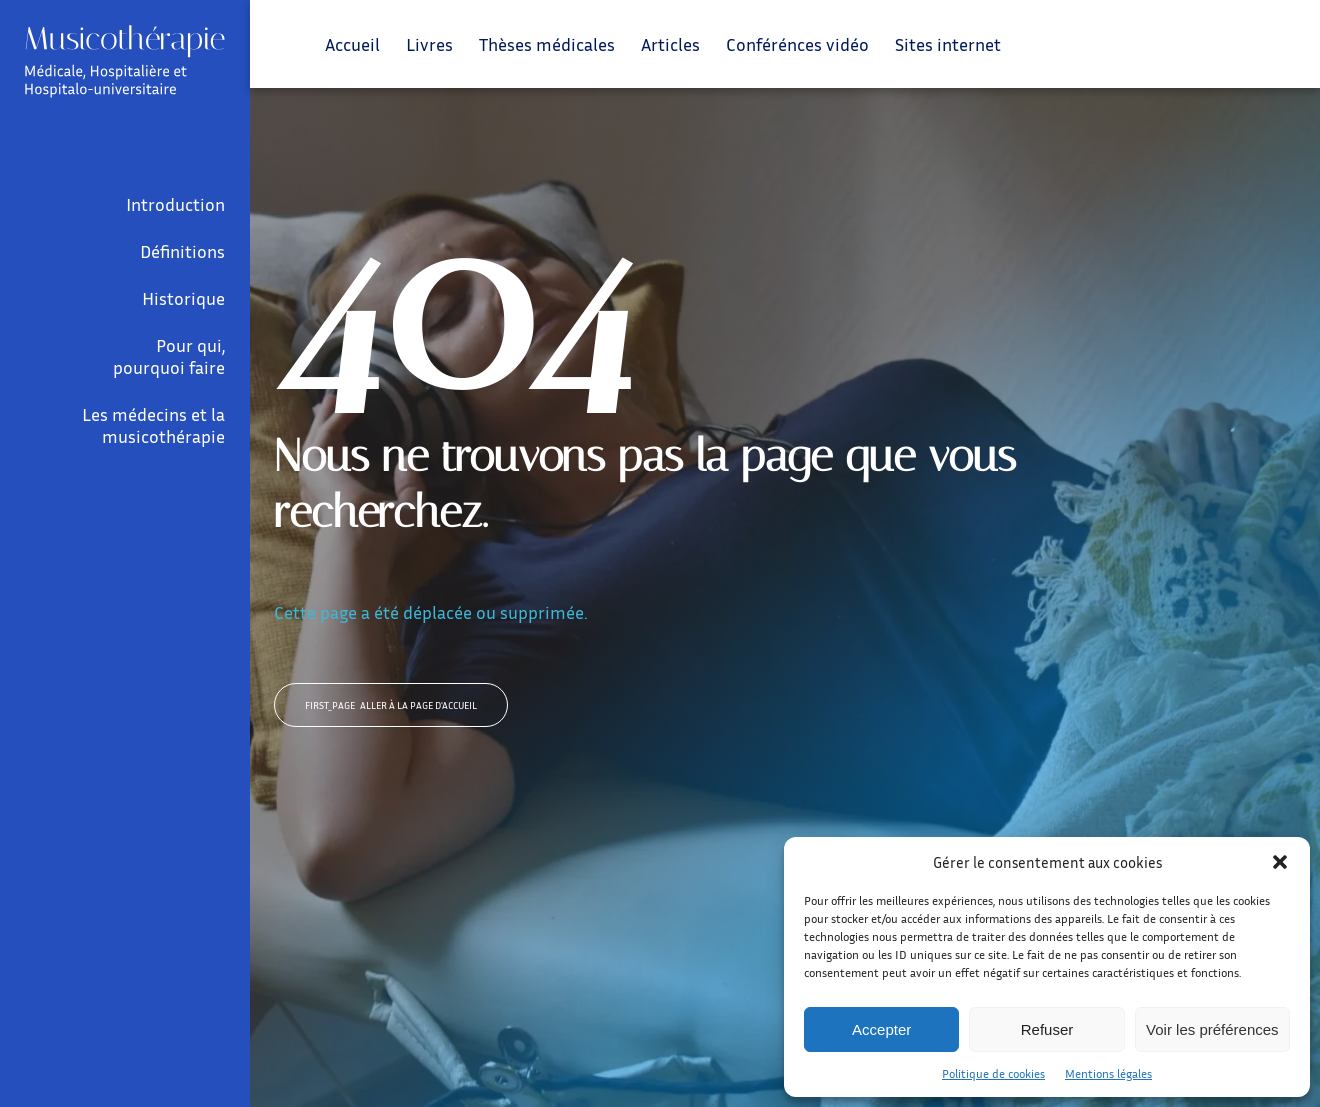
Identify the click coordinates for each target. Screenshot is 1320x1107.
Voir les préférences (1212, 1029)
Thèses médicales (547, 44)
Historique (183, 298)
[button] (1280, 862)
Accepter (881, 1029)
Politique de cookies (993, 1073)
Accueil (352, 44)
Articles (670, 44)
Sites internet (948, 44)
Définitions (182, 251)
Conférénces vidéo (797, 44)
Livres (429, 44)
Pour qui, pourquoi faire (169, 356)
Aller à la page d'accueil (391, 705)
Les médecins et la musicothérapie (153, 425)
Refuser (1047, 1029)
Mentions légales (1108, 1073)
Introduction (175, 204)
